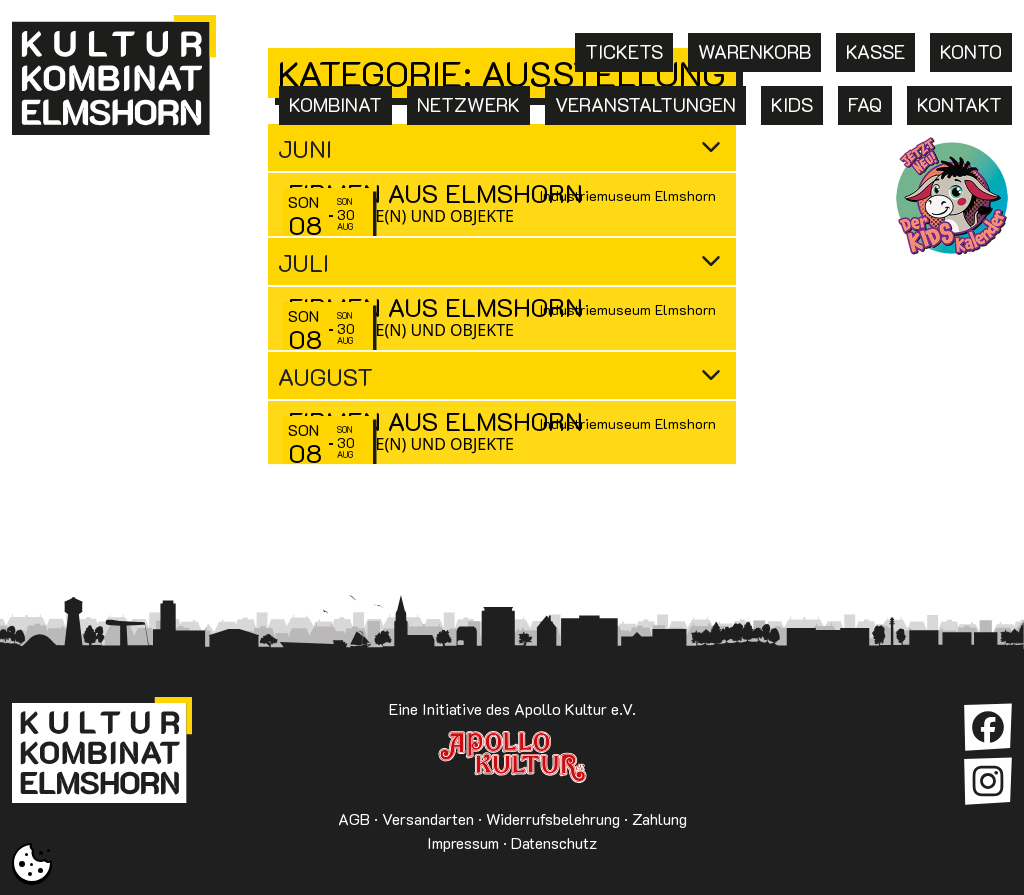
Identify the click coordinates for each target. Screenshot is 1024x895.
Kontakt (959, 104)
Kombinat (335, 104)
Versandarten (428, 818)
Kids (792, 104)
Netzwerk (468, 104)
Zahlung (659, 818)
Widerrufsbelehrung (553, 818)
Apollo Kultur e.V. (512, 757)
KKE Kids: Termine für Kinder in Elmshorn (952, 196)
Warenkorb (754, 51)
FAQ (865, 104)
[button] (32, 863)
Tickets (624, 51)
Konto (971, 51)
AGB (354, 818)
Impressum (463, 842)
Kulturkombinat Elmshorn (102, 757)
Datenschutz (554, 842)
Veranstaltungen (645, 104)
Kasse (875, 51)
